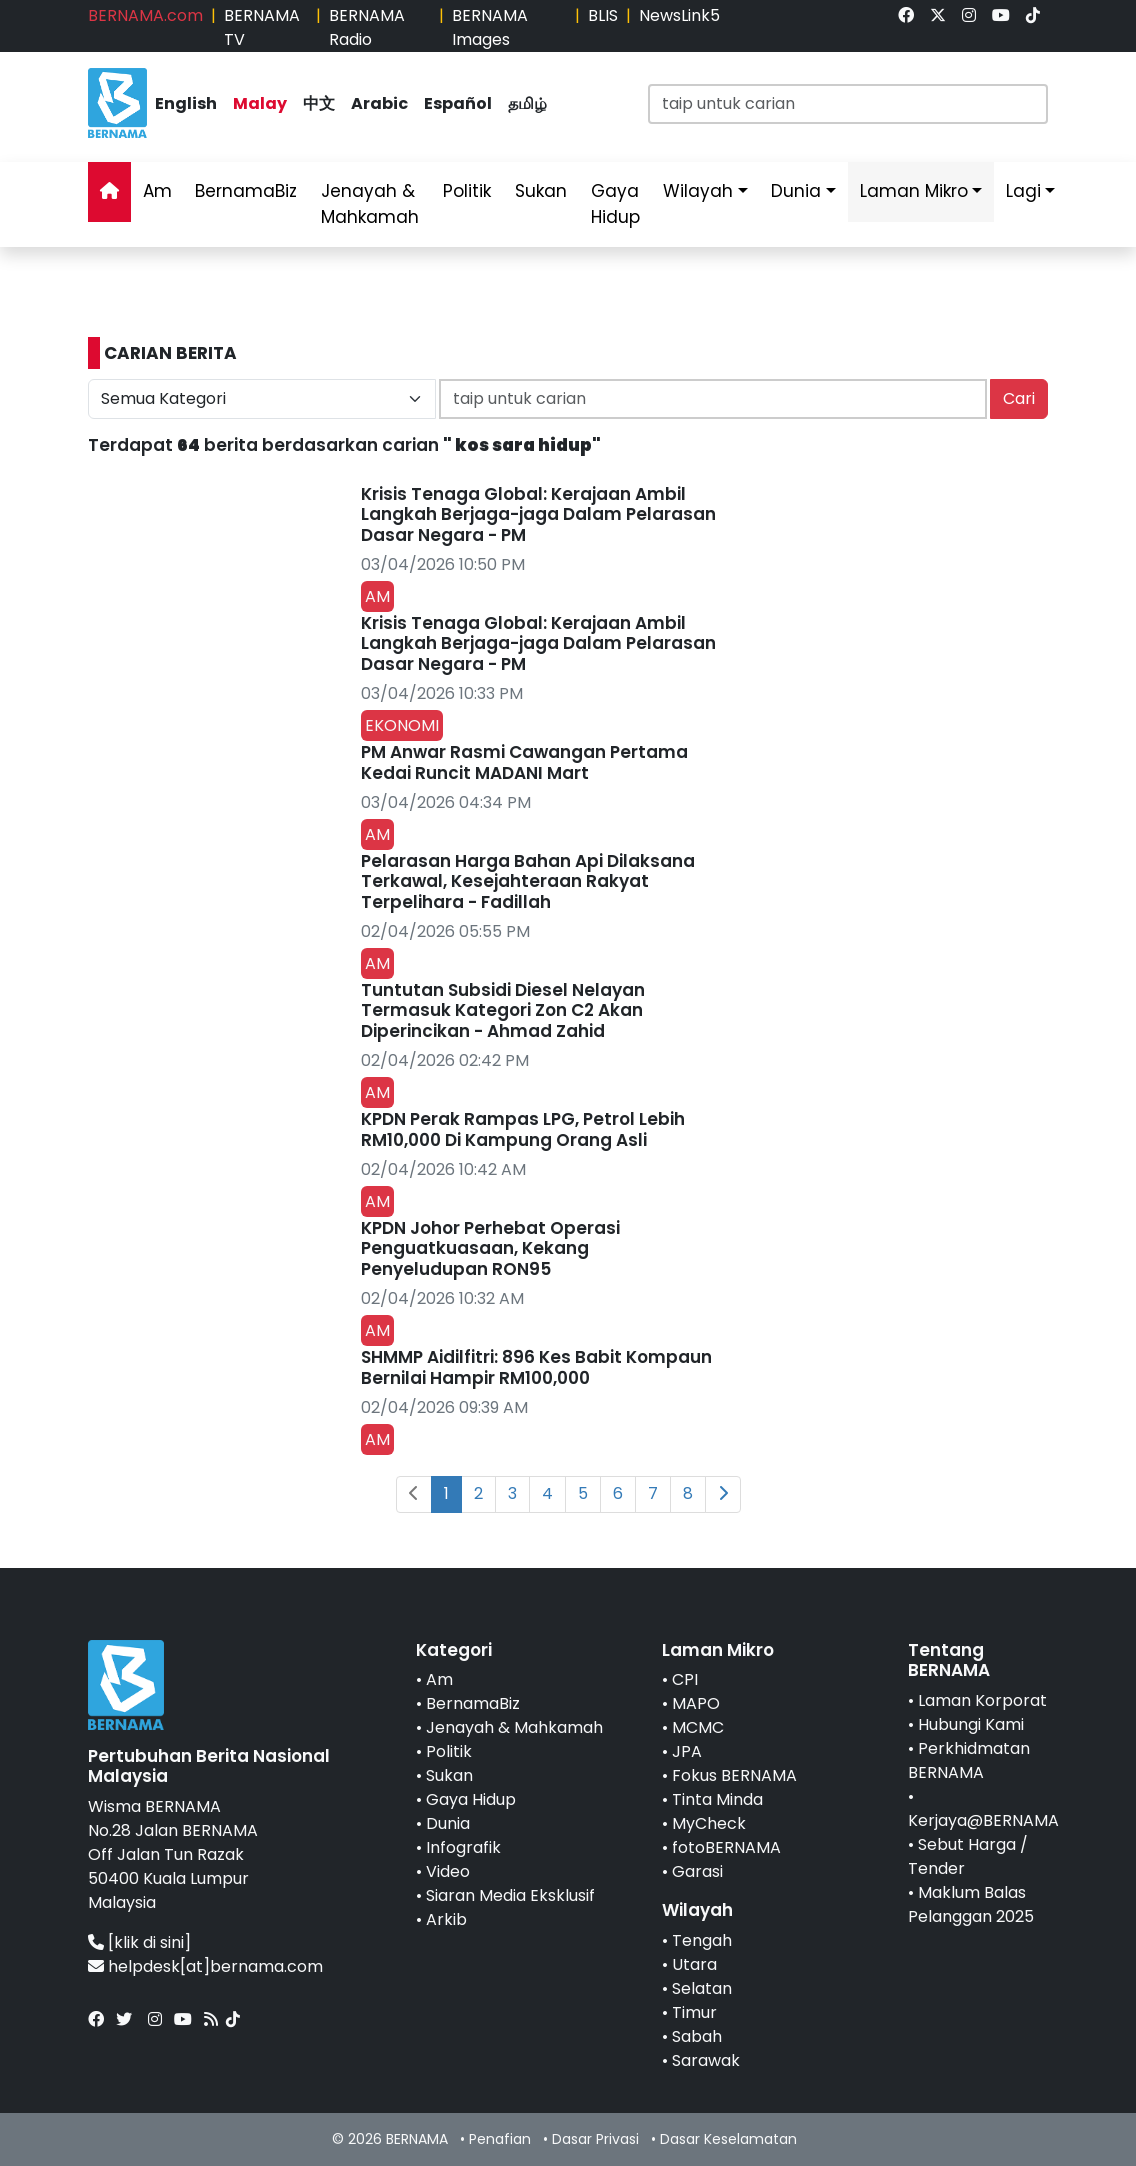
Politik (467, 191)
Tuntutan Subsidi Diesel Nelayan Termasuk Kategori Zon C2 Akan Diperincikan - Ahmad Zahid (503, 1010)
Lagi (1023, 191)
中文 (319, 103)
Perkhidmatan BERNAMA (969, 1760)
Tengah (702, 1940)
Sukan (541, 191)
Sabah (697, 2036)
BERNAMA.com (145, 15)
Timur (694, 2012)
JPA (687, 1751)
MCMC (698, 1727)
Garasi (697, 1871)
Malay (260, 103)
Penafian (500, 2139)
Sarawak (706, 2060)
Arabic (379, 103)
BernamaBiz (246, 191)
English (186, 103)
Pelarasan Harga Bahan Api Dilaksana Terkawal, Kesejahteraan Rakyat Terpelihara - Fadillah (528, 881)
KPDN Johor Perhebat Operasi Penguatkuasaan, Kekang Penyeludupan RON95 (490, 1248)
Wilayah (698, 191)
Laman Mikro (914, 191)
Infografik (463, 1847)
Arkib (446, 1919)
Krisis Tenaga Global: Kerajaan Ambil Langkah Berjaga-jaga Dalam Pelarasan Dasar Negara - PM (538, 514)
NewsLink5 (679, 15)
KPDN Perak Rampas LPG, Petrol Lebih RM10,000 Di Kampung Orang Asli (523, 1129)
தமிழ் (527, 103)
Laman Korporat (982, 1700)
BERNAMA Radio (367, 27)
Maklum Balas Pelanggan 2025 (971, 1904)
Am (157, 191)
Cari (1019, 398)
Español (458, 103)
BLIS (603, 15)
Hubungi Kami (971, 1724)
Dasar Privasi (595, 2139)
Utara (694, 1964)
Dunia (796, 191)
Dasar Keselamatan (728, 2139)
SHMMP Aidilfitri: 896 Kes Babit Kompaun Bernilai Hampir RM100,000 (536, 1367)
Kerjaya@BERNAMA (983, 1820)
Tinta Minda (717, 1799)
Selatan (702, 1988)
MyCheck (709, 1823)
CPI (685, 1679)
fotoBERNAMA (726, 1847)
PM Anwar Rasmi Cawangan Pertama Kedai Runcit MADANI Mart (524, 762)
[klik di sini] (149, 1942)
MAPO (696, 1703)
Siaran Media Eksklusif (510, 1895)
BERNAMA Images (490, 27)
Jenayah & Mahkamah (370, 204)
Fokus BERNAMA (734, 1775)
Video (448, 1871)
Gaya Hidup (615, 204)
